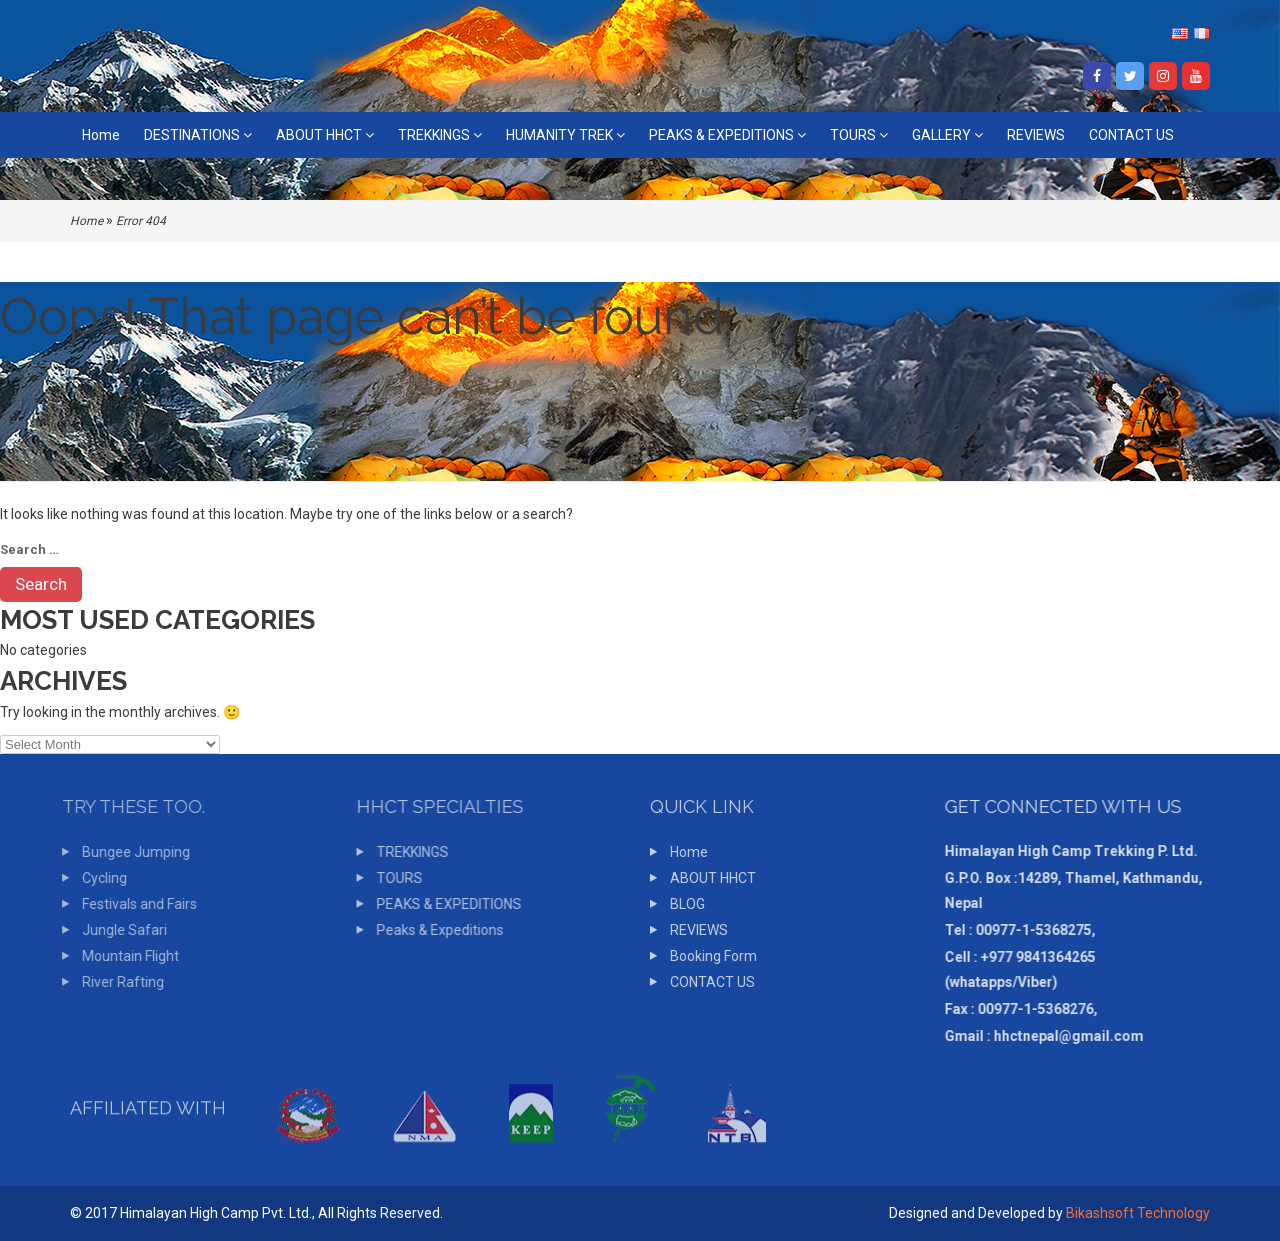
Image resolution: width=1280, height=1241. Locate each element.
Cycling (97, 878)
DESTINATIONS (198, 135)
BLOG (679, 904)
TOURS (859, 135)
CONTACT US (1131, 135)
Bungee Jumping (129, 852)
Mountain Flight (123, 956)
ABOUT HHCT (325, 135)
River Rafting (116, 982)
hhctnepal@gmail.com (1060, 1036)
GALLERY (947, 135)
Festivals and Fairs (132, 904)
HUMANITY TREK (565, 135)
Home (101, 135)
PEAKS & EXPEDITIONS (727, 135)
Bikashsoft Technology (1138, 1213)
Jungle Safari (117, 930)
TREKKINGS (440, 135)
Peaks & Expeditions (431, 930)
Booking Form (705, 956)
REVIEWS (1036, 135)
